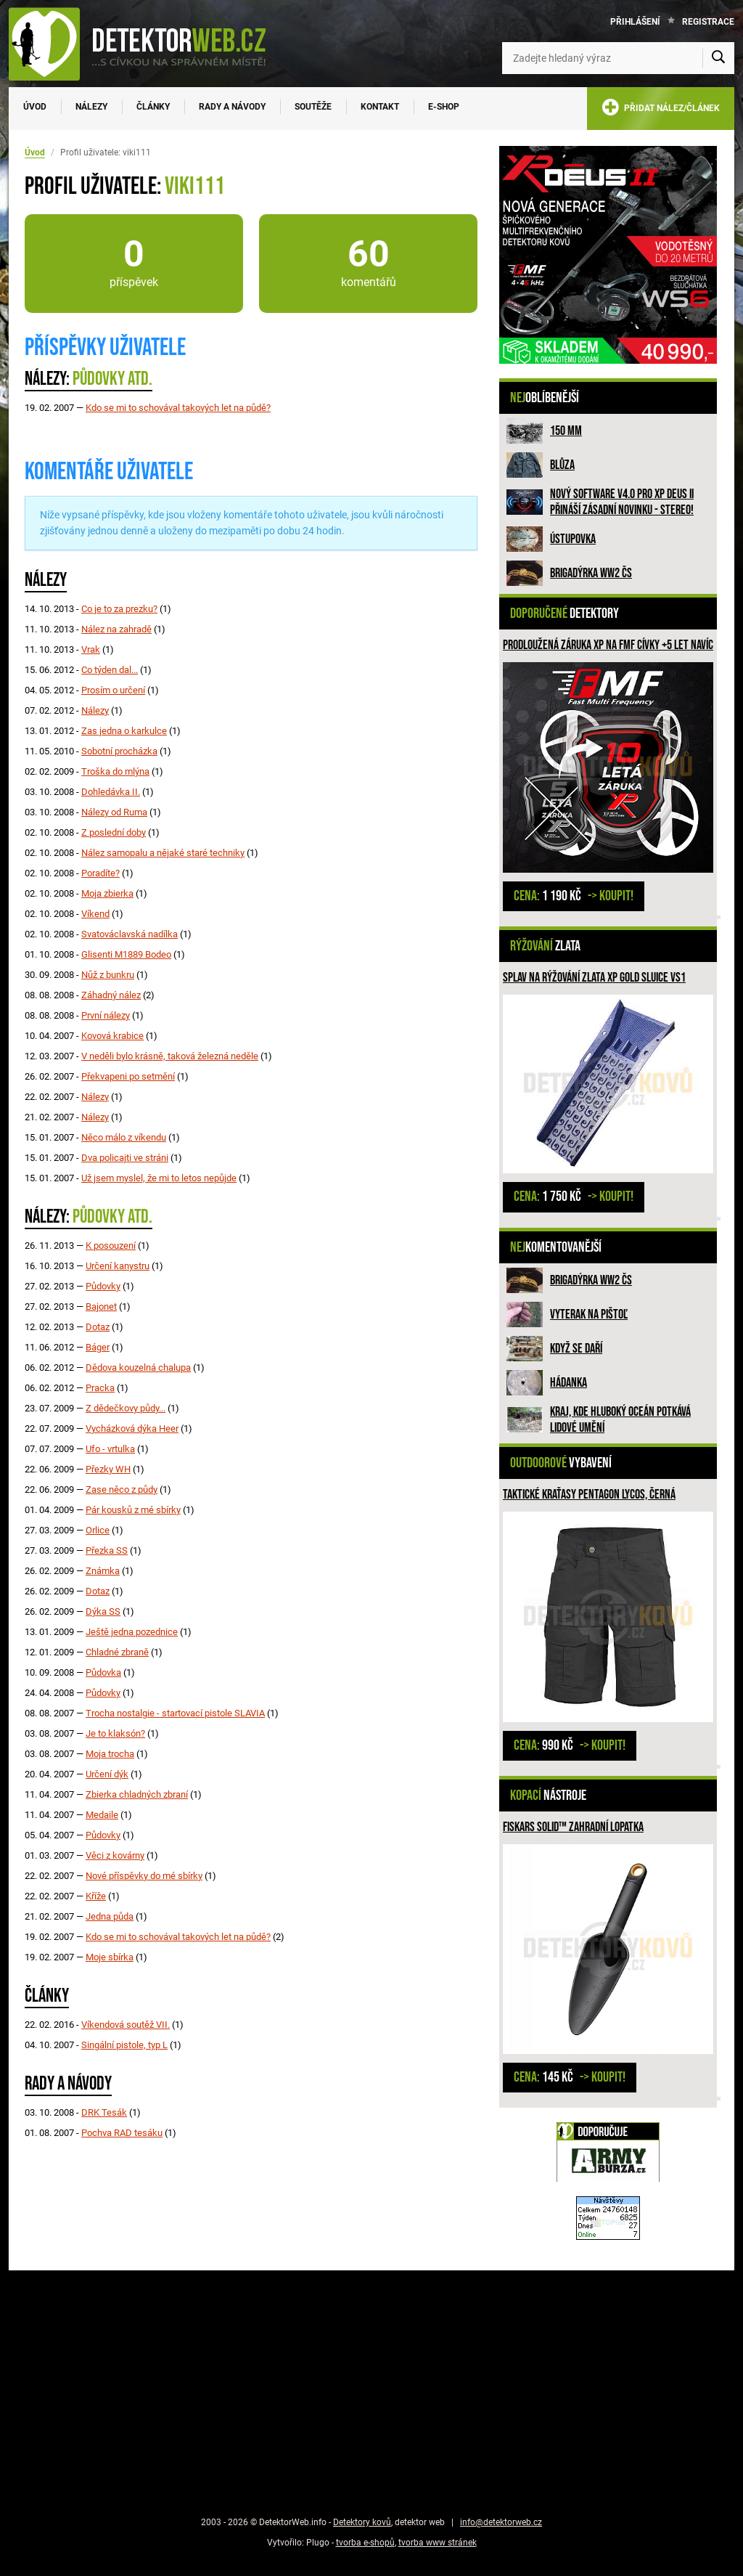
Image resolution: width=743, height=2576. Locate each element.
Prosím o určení (113, 690)
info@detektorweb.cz (501, 2522)
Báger (98, 1347)
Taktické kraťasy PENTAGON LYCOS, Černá (589, 1494)
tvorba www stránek (437, 2543)
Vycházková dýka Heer (132, 1428)
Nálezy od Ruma (114, 812)
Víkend (95, 913)
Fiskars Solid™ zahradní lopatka (573, 1827)
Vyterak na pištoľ (589, 1314)
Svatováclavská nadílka (129, 934)
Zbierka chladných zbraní (137, 1794)
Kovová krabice (112, 1035)
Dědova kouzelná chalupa (138, 1367)
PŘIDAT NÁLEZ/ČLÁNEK (661, 110)
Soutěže (313, 107)
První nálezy (105, 1015)
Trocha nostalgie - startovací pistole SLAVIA (175, 1713)
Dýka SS (103, 1611)
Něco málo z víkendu (123, 1137)
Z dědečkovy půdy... (125, 1408)
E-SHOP (443, 107)
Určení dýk (107, 1774)
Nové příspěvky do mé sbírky (144, 1875)
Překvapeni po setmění (128, 1076)
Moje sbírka (110, 1957)
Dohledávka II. (110, 791)
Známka (103, 1570)
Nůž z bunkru (107, 974)
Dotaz (98, 1326)
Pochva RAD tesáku (122, 2132)
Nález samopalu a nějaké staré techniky (163, 852)
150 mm (566, 431)
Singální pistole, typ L (124, 2044)
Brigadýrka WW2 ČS (591, 573)
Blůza (562, 465)
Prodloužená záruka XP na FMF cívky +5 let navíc (608, 645)
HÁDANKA (568, 1382)
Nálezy (91, 107)
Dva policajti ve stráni (124, 1157)
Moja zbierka (107, 893)
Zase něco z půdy (121, 1489)
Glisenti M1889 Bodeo (126, 954)
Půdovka (103, 1672)
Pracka (100, 1387)
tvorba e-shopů (365, 2543)
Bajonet (101, 1306)
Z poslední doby (113, 832)
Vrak (90, 649)
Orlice (98, 1530)
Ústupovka (573, 539)
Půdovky (103, 1286)
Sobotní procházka (119, 751)
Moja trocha (110, 1753)
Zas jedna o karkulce (124, 730)
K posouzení (111, 1245)
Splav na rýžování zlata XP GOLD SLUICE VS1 (594, 977)
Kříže (96, 1896)
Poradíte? (100, 873)
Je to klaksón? (115, 1733)
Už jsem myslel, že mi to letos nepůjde (159, 1178)
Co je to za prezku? (119, 608)
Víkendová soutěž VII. (125, 2024)
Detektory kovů (362, 2522)
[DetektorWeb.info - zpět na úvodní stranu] (146, 43)
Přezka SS (107, 1550)
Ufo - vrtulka (110, 1448)
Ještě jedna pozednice (132, 1631)
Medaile (102, 1814)
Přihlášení (635, 22)
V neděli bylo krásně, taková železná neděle (169, 1056)
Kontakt (380, 107)
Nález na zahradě (116, 629)
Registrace (708, 22)
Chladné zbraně (117, 1652)
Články (153, 107)
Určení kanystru (117, 1265)
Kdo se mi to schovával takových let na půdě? (178, 407)
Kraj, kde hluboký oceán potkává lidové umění (620, 1419)
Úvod (34, 107)
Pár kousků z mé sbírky (133, 1509)
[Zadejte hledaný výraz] (618, 58)
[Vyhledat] (718, 58)
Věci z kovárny (115, 1855)
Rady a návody (232, 107)
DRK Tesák (104, 2112)
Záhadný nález (111, 995)
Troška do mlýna (115, 771)
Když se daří (576, 1348)
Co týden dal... (109, 669)
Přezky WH (108, 1469)
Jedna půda (110, 1916)
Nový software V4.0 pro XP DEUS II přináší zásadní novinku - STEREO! (622, 502)
